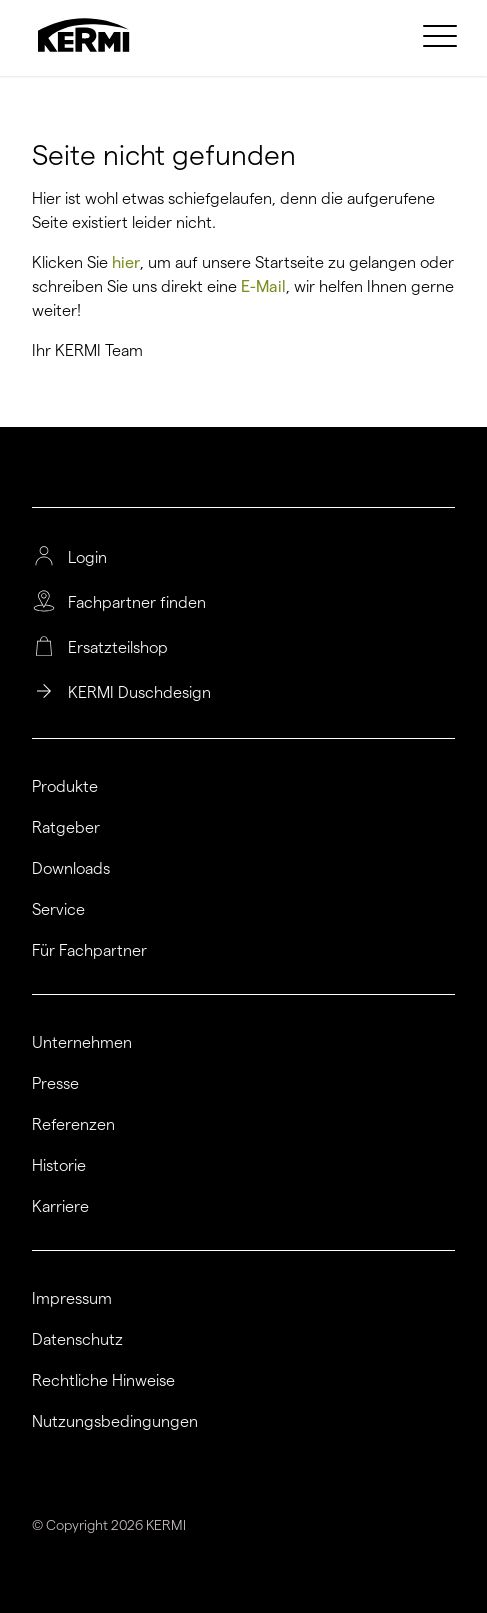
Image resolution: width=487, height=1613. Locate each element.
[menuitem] (443, 35)
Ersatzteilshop (118, 648)
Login (87, 558)
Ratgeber (66, 828)
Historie (59, 1166)
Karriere (60, 1207)
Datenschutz (77, 1340)
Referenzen (73, 1125)
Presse (55, 1084)
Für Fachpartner (89, 951)
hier (126, 262)
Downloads (71, 869)
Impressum (72, 1299)
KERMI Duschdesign (139, 693)
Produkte (65, 787)
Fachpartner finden (137, 603)
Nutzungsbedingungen (115, 1422)
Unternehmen (82, 1043)
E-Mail (263, 286)
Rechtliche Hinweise (103, 1381)
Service (58, 910)
